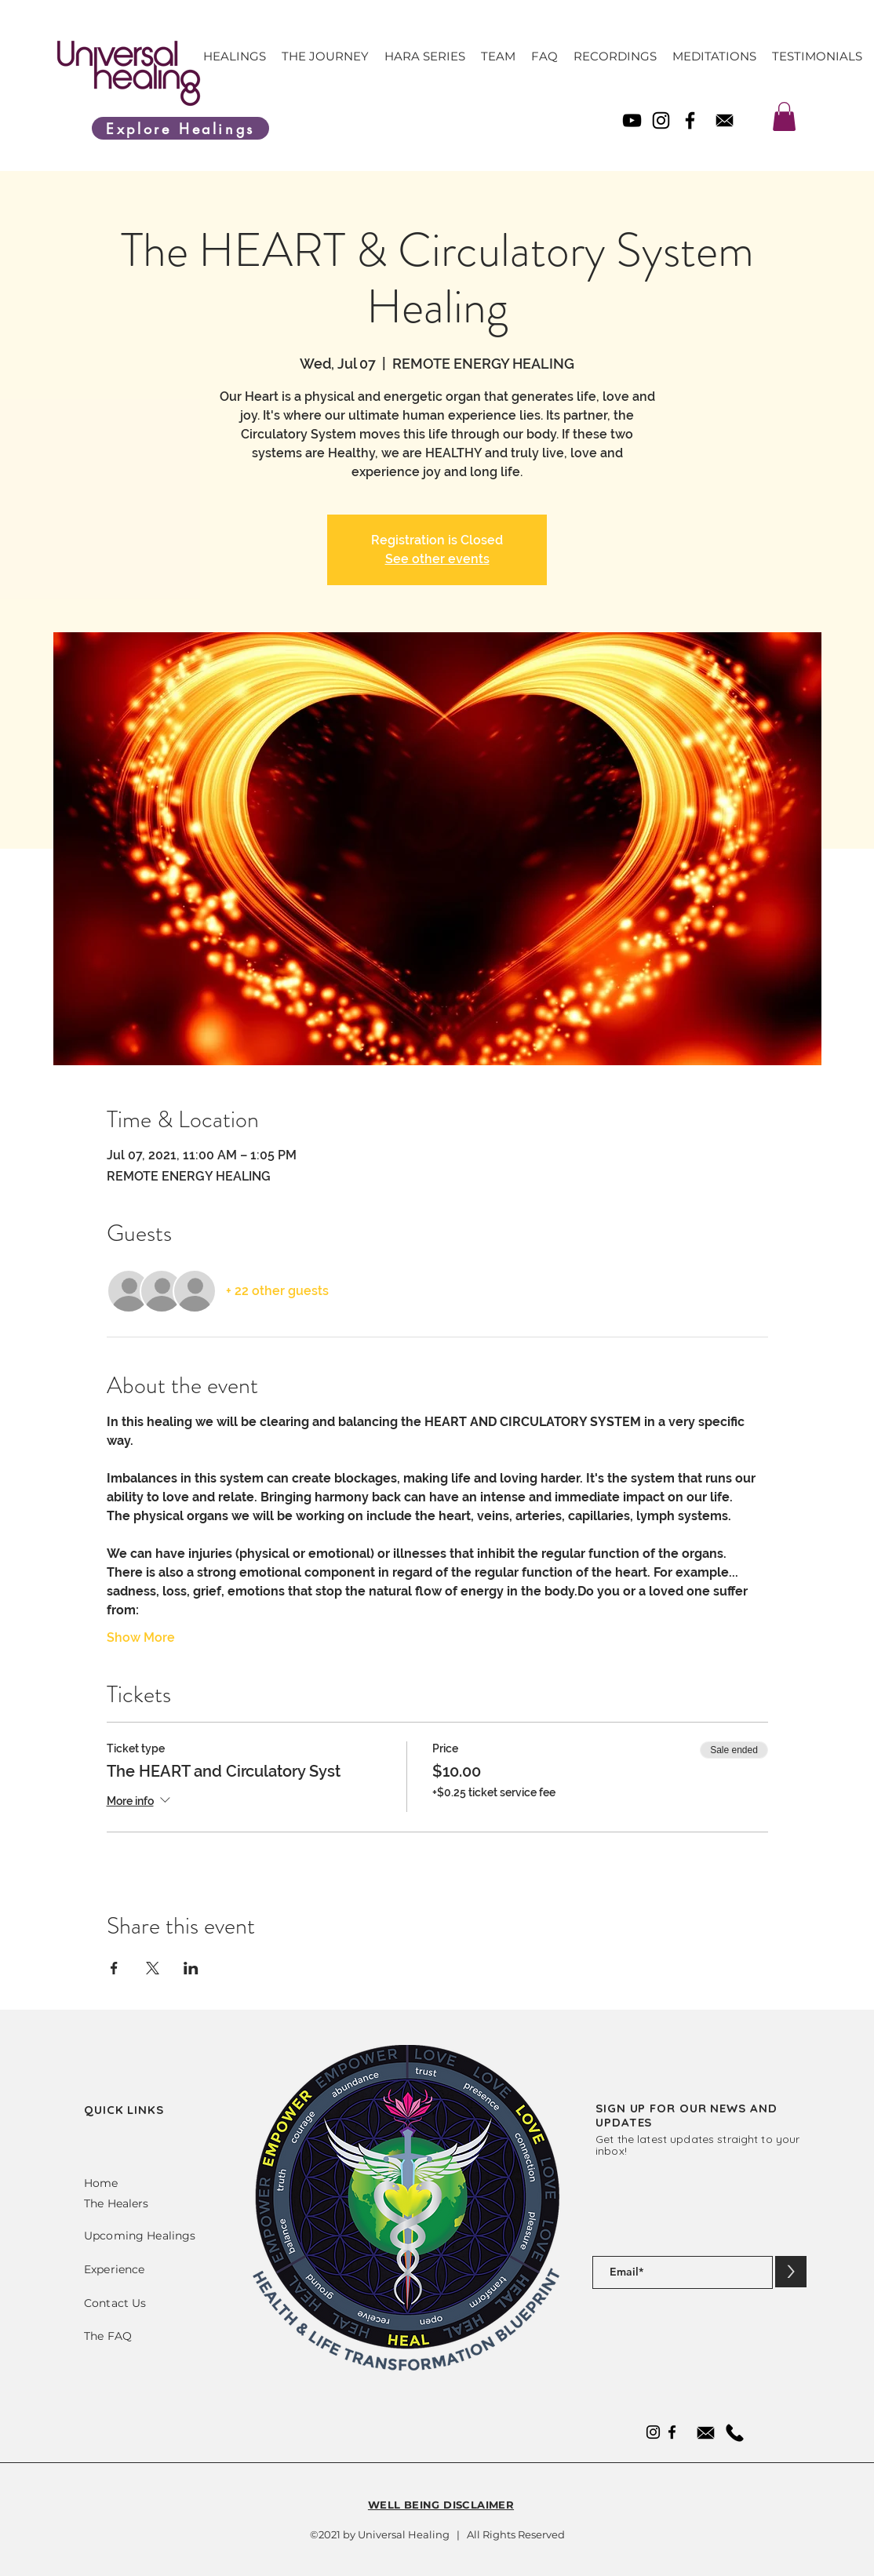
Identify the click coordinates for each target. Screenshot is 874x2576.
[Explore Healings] (180, 128)
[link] (784, 116)
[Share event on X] (152, 1968)
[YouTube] (632, 120)
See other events (437, 558)
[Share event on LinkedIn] (191, 1968)
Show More (141, 1637)
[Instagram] (661, 120)
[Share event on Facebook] (114, 1968)
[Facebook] (690, 120)
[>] (791, 2271)
